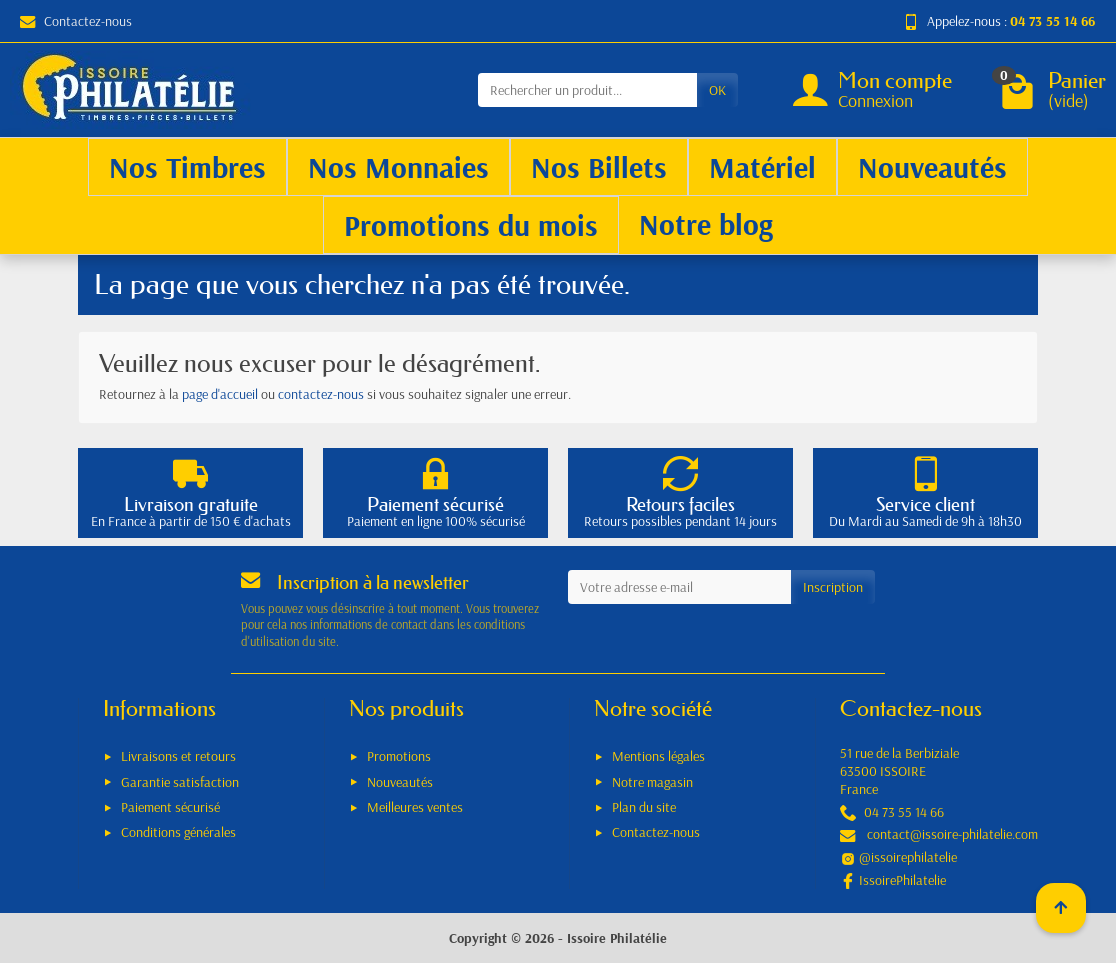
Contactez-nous (76, 21)
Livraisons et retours (178, 756)
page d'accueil (220, 394)
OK (717, 90)
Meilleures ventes (415, 807)
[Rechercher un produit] (587, 90)
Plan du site (644, 807)
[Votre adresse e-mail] (679, 587)
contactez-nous (321, 394)
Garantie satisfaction (180, 782)
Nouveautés (400, 782)
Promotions (399, 756)
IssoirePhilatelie (902, 880)
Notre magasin (652, 782)
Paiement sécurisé (170, 807)
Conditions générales (178, 832)
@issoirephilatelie (908, 857)
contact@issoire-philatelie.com (952, 834)
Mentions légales (658, 756)
